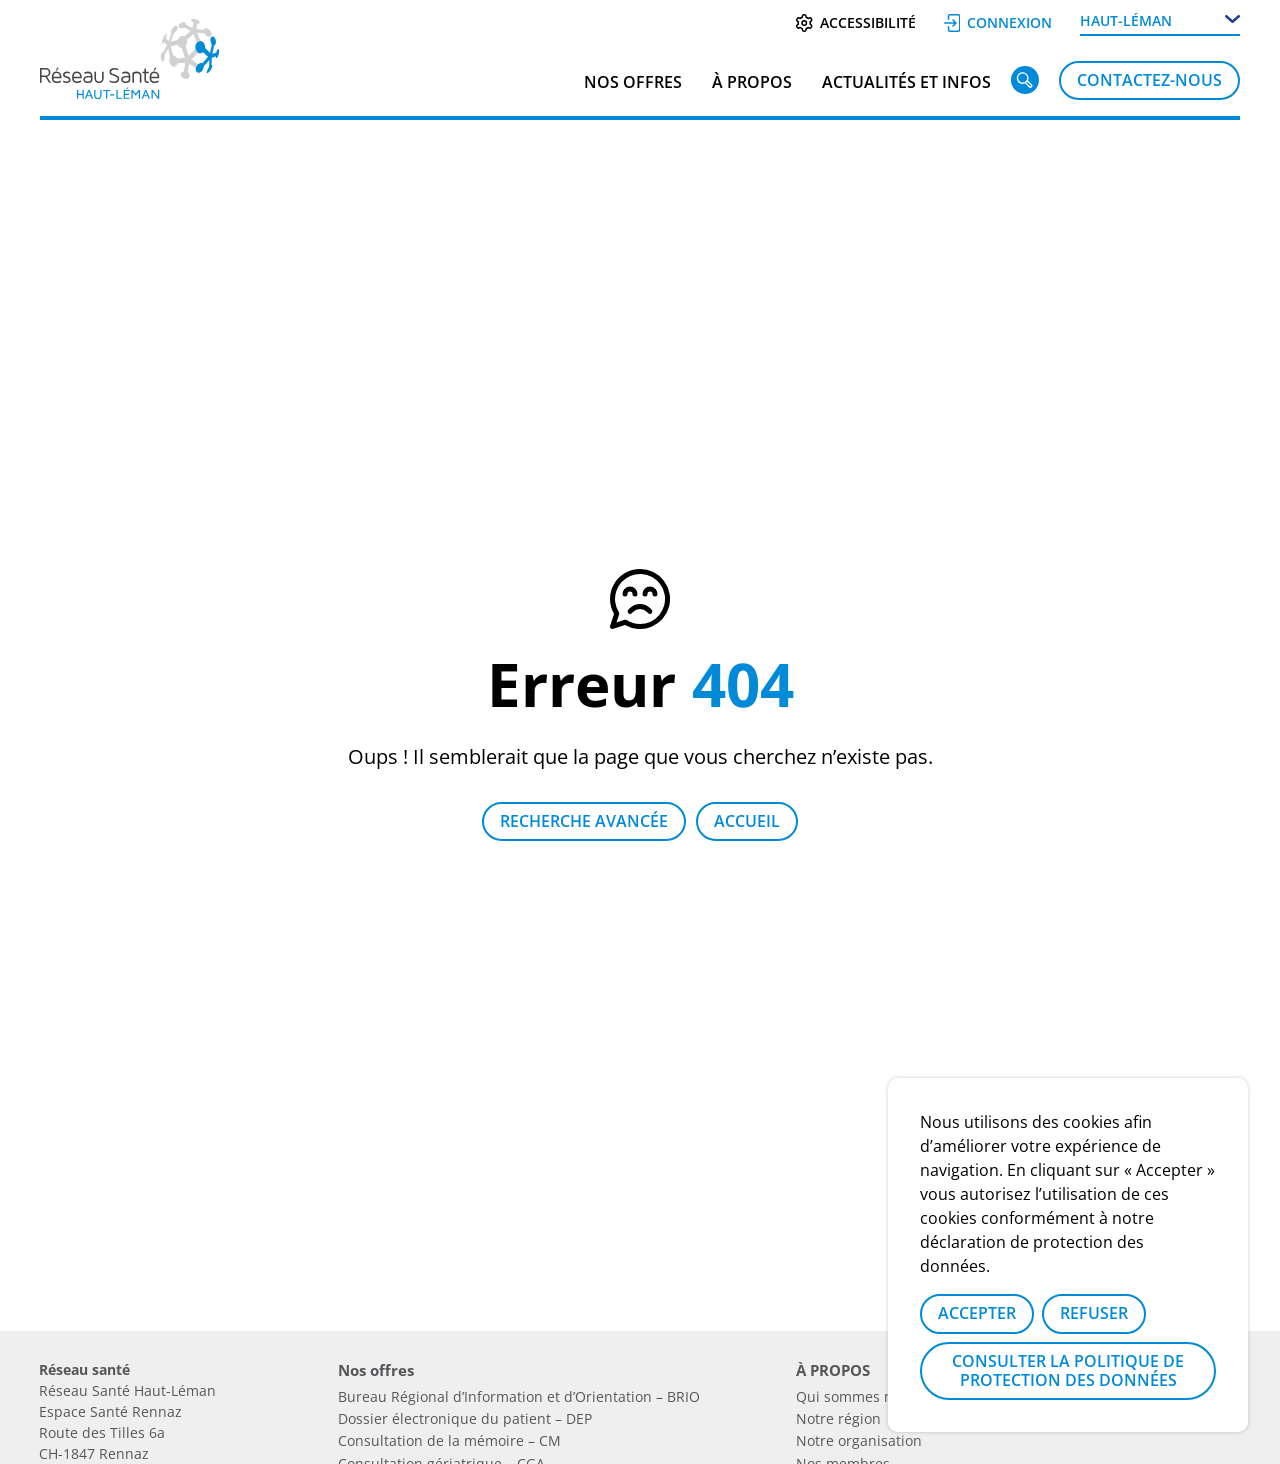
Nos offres (633, 82)
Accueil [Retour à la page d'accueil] (747, 821)
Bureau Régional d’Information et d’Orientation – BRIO (519, 1396)
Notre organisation (859, 1440)
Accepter (977, 1313)
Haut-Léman (1126, 20)
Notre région (838, 1418)
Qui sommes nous (856, 1396)
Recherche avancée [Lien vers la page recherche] (584, 821)
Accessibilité (855, 22)
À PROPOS (752, 82)
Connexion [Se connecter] (998, 22)
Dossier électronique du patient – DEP (465, 1418)
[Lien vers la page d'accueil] (129, 91)
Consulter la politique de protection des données (1068, 1370)
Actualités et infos (906, 82)
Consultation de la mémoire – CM (449, 1440)
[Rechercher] (1025, 84)
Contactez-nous (1149, 80)
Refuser (1094, 1313)
